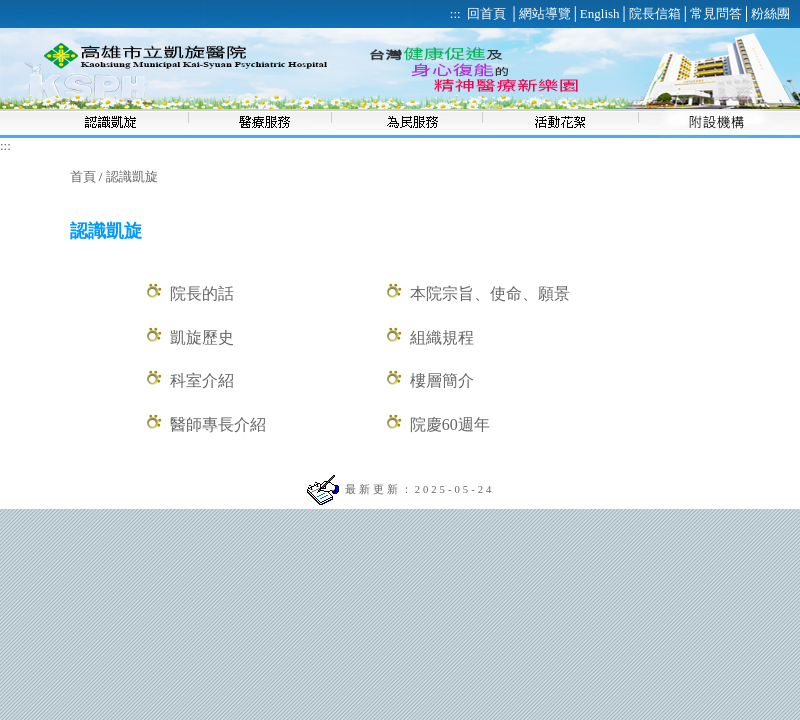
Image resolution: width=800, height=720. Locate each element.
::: (5, 145)
